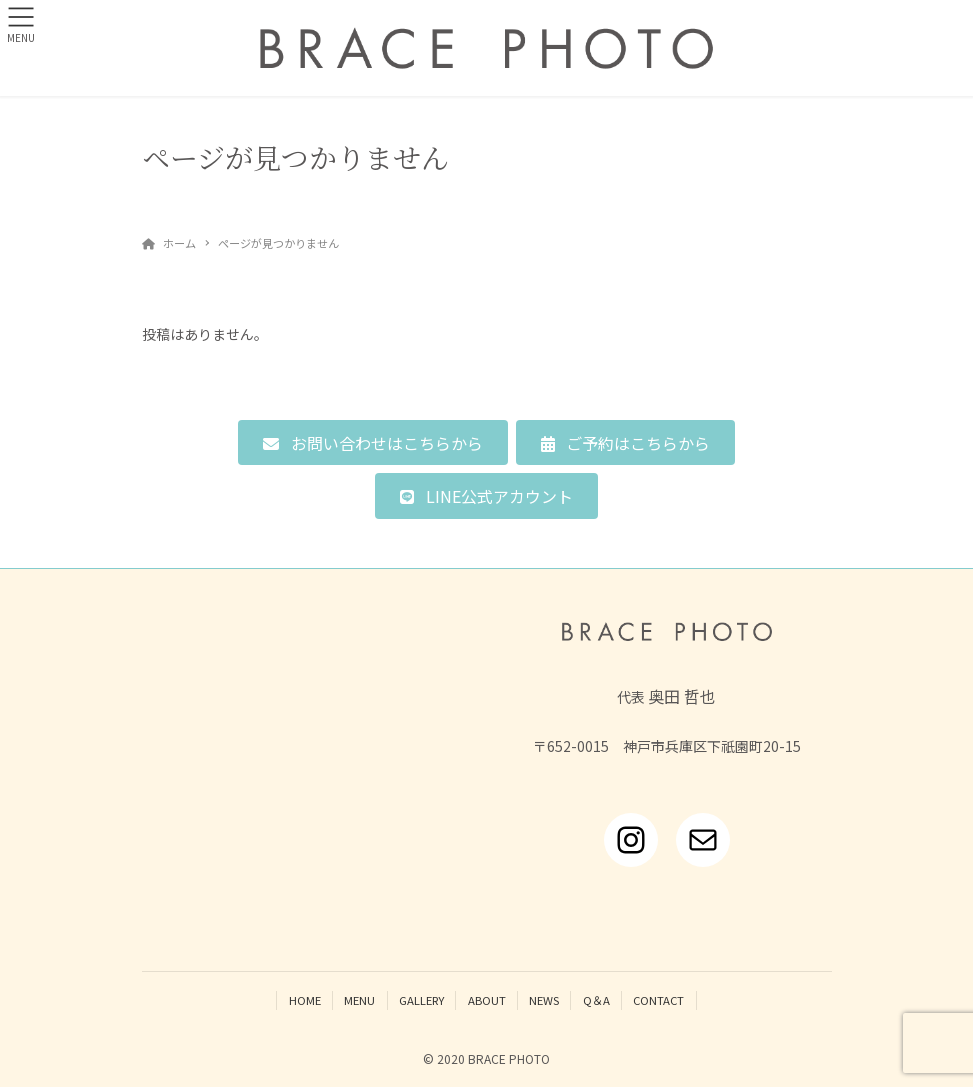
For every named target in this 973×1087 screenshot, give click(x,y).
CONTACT (658, 1000)
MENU (359, 1000)
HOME (305, 1000)
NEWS (544, 1000)
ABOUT (487, 1000)
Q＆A (596, 1000)
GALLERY (421, 1000)
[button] (372, 442)
